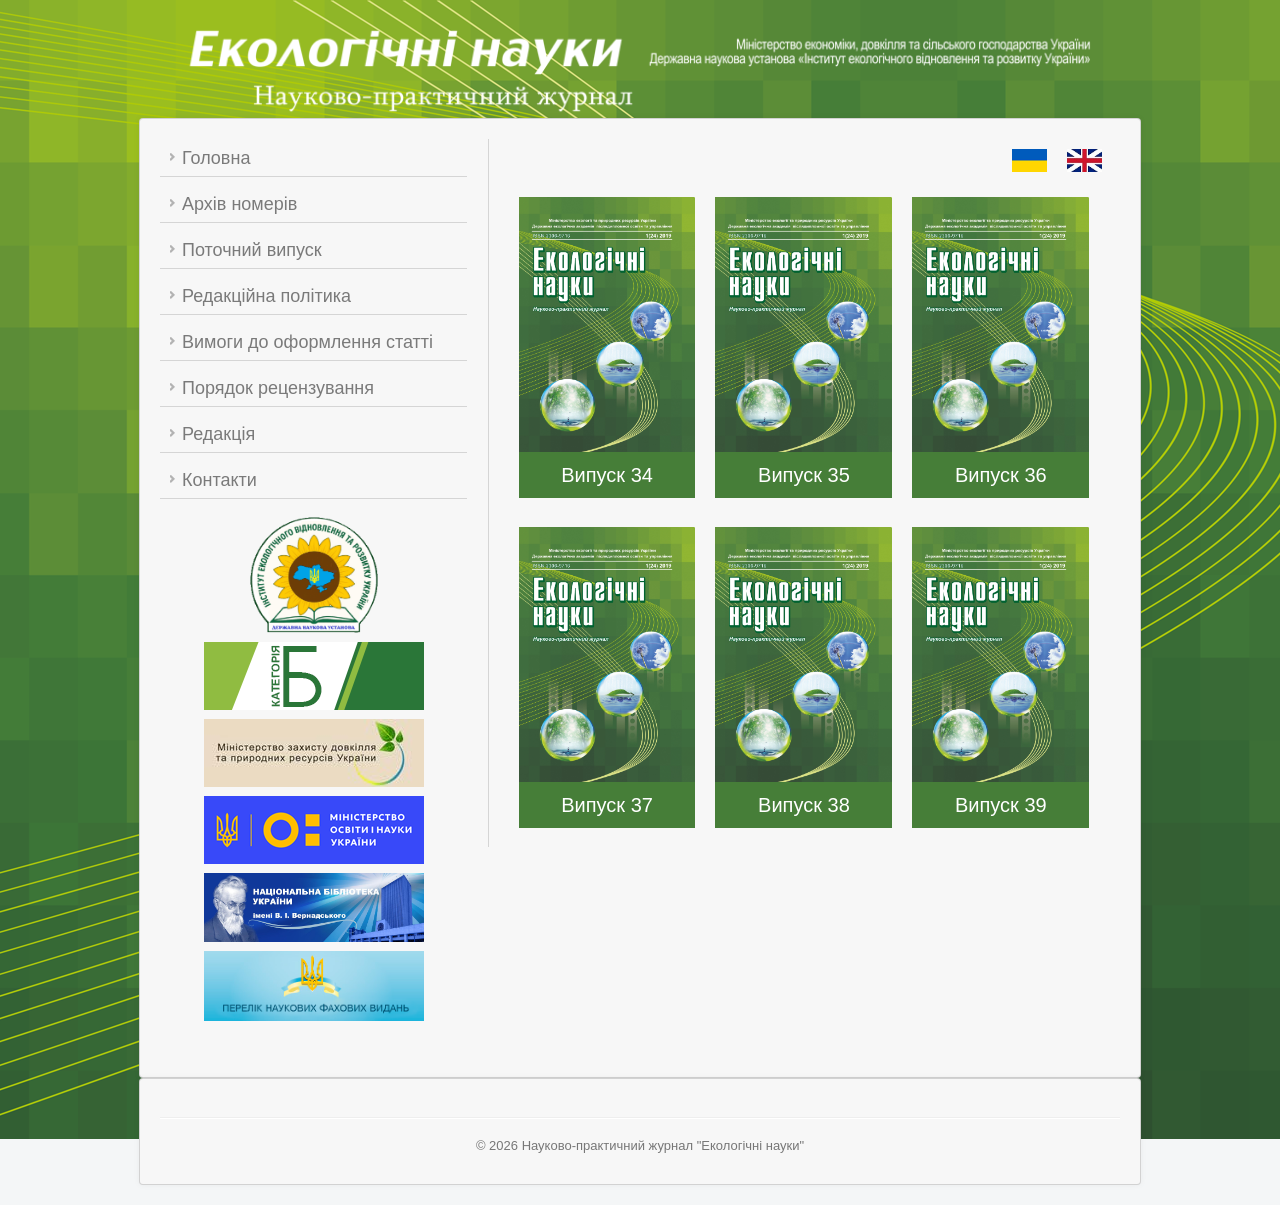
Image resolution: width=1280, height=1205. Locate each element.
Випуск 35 (804, 475)
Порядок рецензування (278, 388)
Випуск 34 (607, 475)
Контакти (219, 480)
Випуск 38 (804, 805)
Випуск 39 (1001, 805)
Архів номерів (239, 204)
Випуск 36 (1001, 475)
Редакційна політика (266, 296)
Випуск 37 (607, 805)
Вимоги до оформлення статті (307, 342)
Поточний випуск (252, 250)
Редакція (218, 434)
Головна (216, 158)
